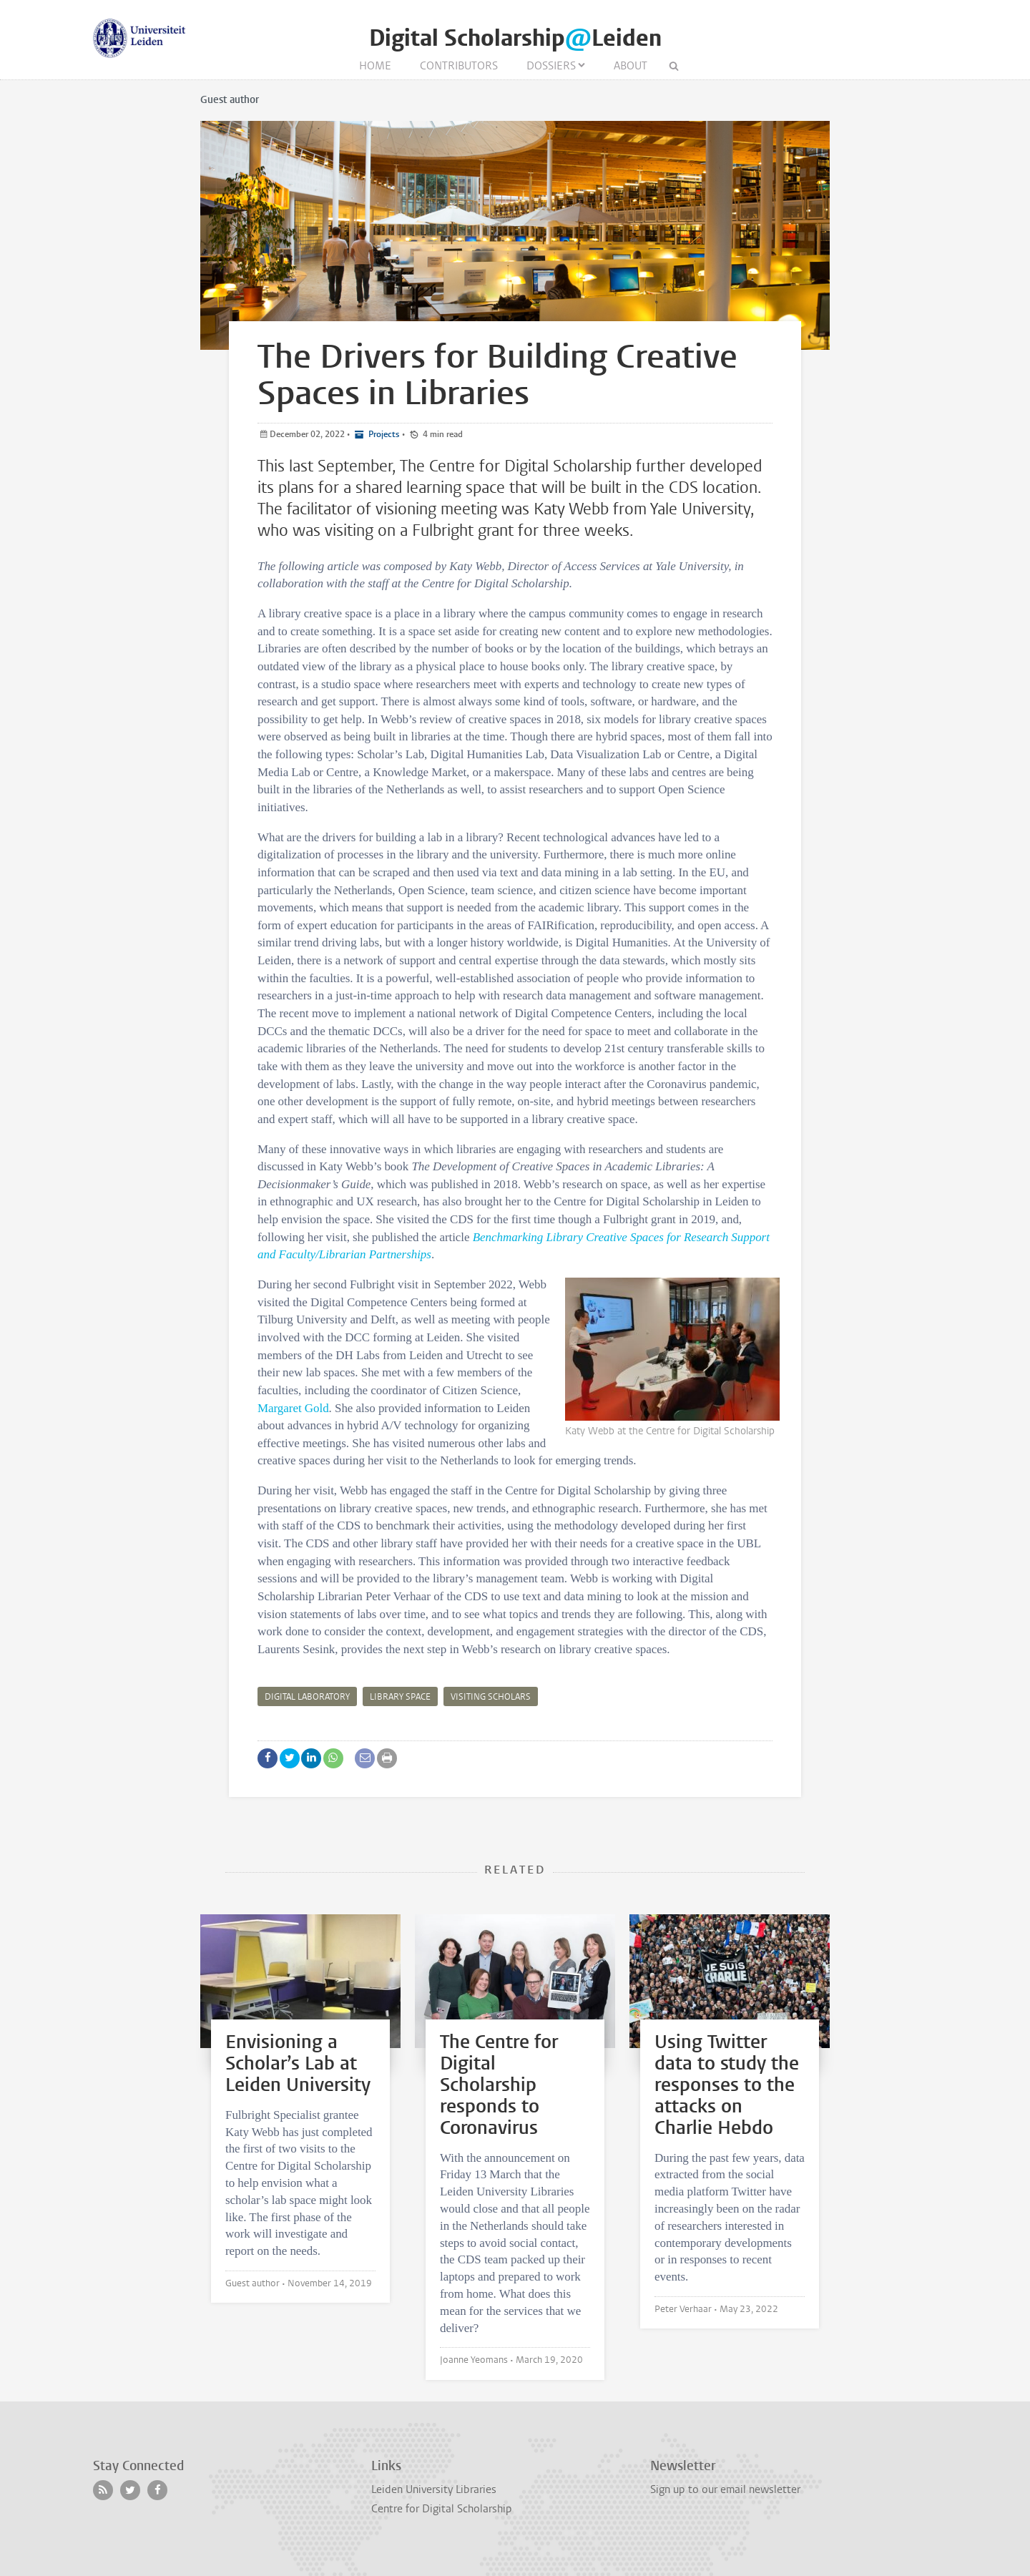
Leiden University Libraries (433, 2489)
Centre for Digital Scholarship (441, 2509)
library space (400, 1697)
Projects (383, 434)
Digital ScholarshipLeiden (515, 38)
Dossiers (551, 66)
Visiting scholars (491, 1697)
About (630, 66)
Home (375, 66)
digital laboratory (307, 1697)
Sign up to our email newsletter (725, 2489)
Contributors (459, 66)
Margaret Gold (293, 1408)
